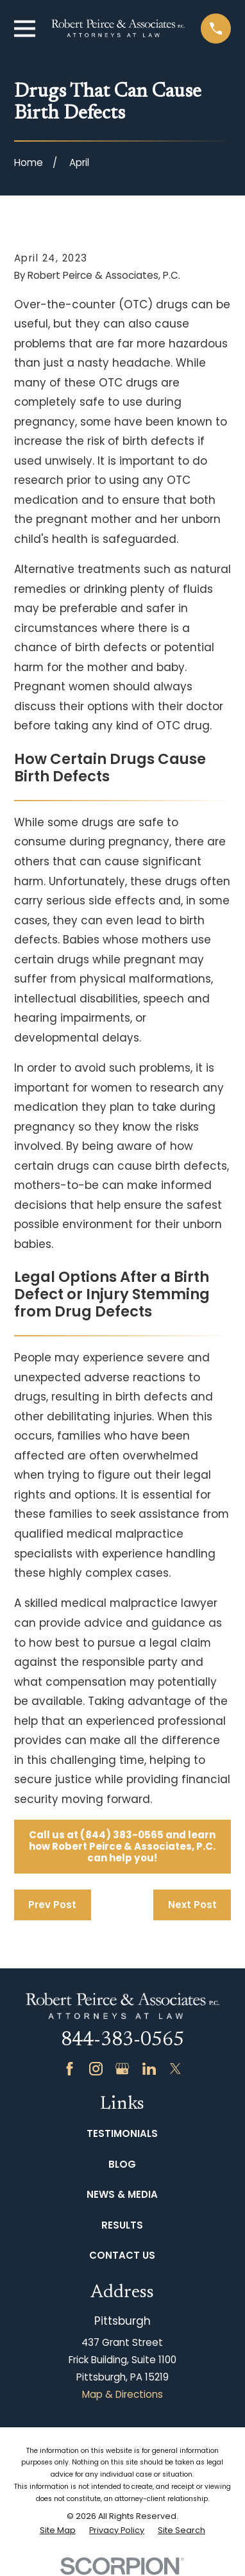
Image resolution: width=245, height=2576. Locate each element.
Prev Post (52, 1904)
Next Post (192, 1904)
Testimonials (122, 2133)
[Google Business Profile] (122, 2068)
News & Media (122, 2194)
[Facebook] (69, 2068)
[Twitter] (175, 2068)
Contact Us (122, 2255)
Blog (122, 2164)
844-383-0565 (122, 2040)
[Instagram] (96, 2068)
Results (122, 2225)
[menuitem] (58, 2530)
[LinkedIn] (149, 2068)
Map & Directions (122, 2394)
